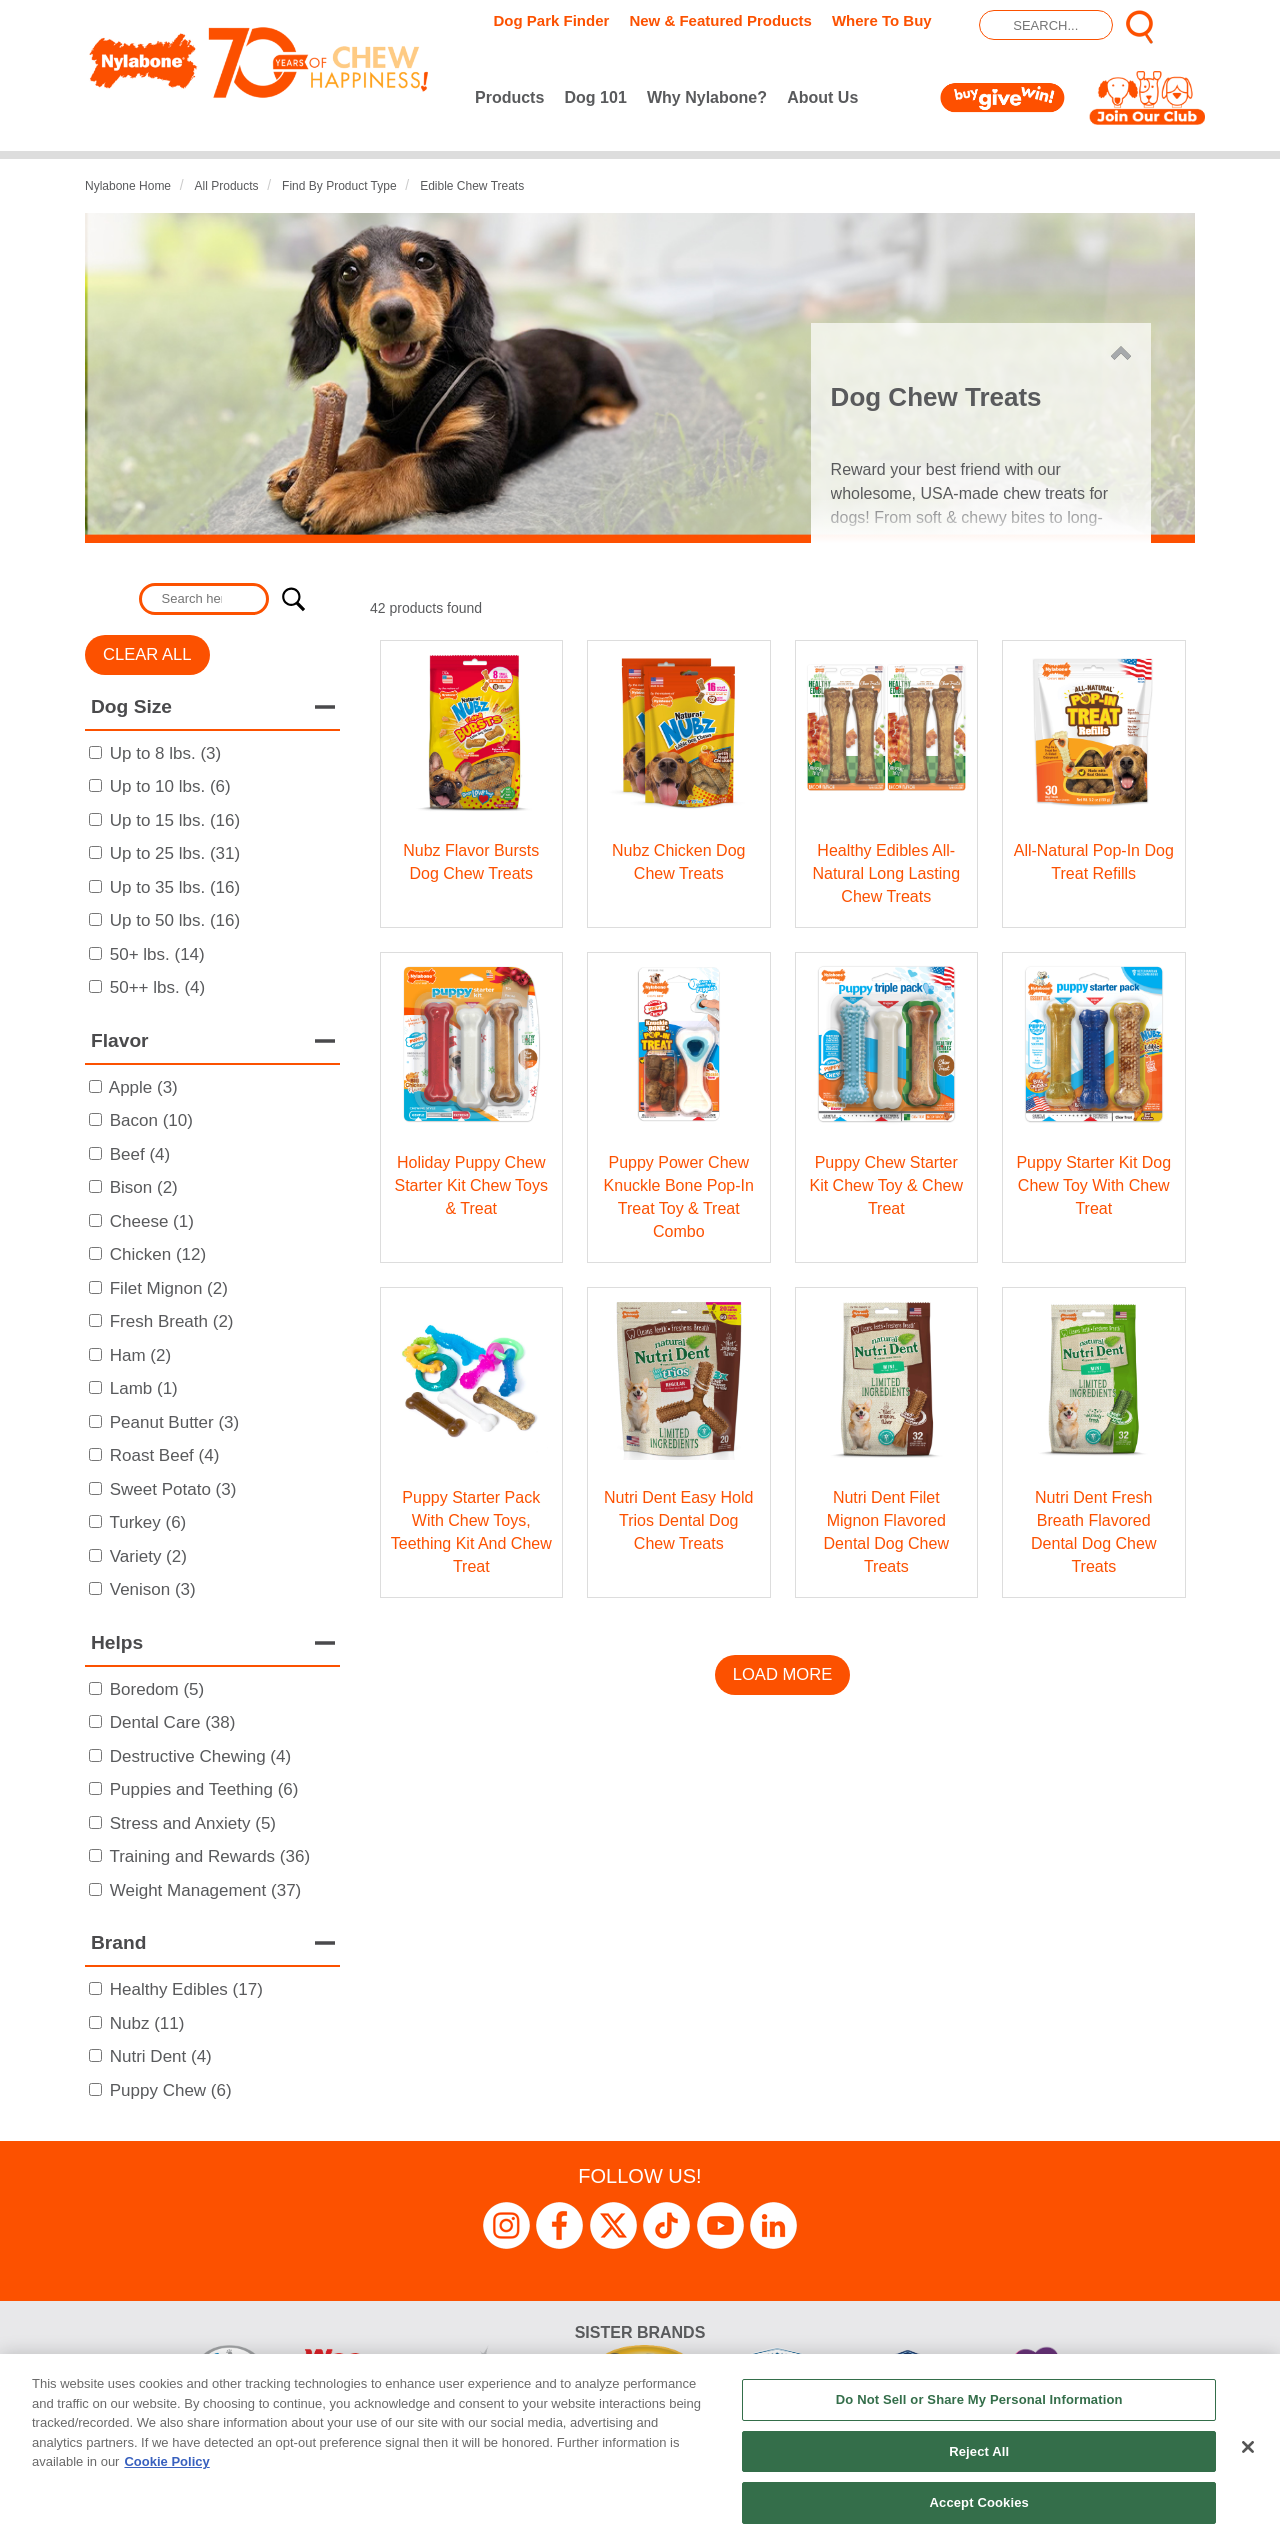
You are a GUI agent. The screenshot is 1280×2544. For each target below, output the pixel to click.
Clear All (147, 654)
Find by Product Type (339, 186)
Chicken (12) (158, 1254)
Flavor (120, 1040)
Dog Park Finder (552, 20)
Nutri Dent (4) (161, 2056)
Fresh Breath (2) (172, 1321)
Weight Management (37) (206, 1890)
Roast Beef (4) (165, 1455)
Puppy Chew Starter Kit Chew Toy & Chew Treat (886, 1185)
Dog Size (131, 706)
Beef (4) (140, 1154)
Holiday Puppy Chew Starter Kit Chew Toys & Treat (471, 1185)
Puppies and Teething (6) (204, 1789)
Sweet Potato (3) (173, 1489)
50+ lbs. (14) (157, 954)
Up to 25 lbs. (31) (175, 853)
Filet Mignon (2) (169, 1288)
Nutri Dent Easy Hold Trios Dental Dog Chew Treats (678, 1520)
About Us (822, 97)
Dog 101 (596, 97)
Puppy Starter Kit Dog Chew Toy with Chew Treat (1093, 1185)
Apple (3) (143, 1087)
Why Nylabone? (707, 97)
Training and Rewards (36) (209, 1856)
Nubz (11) (147, 2023)
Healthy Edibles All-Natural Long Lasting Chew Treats (886, 873)
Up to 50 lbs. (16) (175, 920)
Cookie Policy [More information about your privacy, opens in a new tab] (166, 2461)
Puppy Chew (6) (171, 2090)
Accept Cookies (979, 2502)
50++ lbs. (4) (157, 987)
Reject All (979, 2451)
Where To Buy (882, 20)
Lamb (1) (144, 1388)
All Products (227, 186)
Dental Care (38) (173, 1722)
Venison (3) (153, 1589)
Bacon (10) (151, 1120)
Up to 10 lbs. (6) (170, 786)
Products (509, 97)
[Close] (1248, 2447)
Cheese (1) (152, 1221)
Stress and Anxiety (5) (193, 1823)
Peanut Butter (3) (174, 1422)
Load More (783, 1674)
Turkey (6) (147, 1522)
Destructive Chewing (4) (200, 1756)
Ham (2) (140, 1355)
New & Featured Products (720, 20)
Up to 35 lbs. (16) (175, 887)
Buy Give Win (1006, 97)
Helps (117, 1642)
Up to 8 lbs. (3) (166, 753)
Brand (118, 1942)
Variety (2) (148, 1556)
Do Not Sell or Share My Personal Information (979, 2399)
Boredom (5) (157, 1689)
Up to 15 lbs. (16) (175, 820)
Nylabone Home (128, 186)
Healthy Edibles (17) (186, 1989)
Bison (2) (144, 1187)
